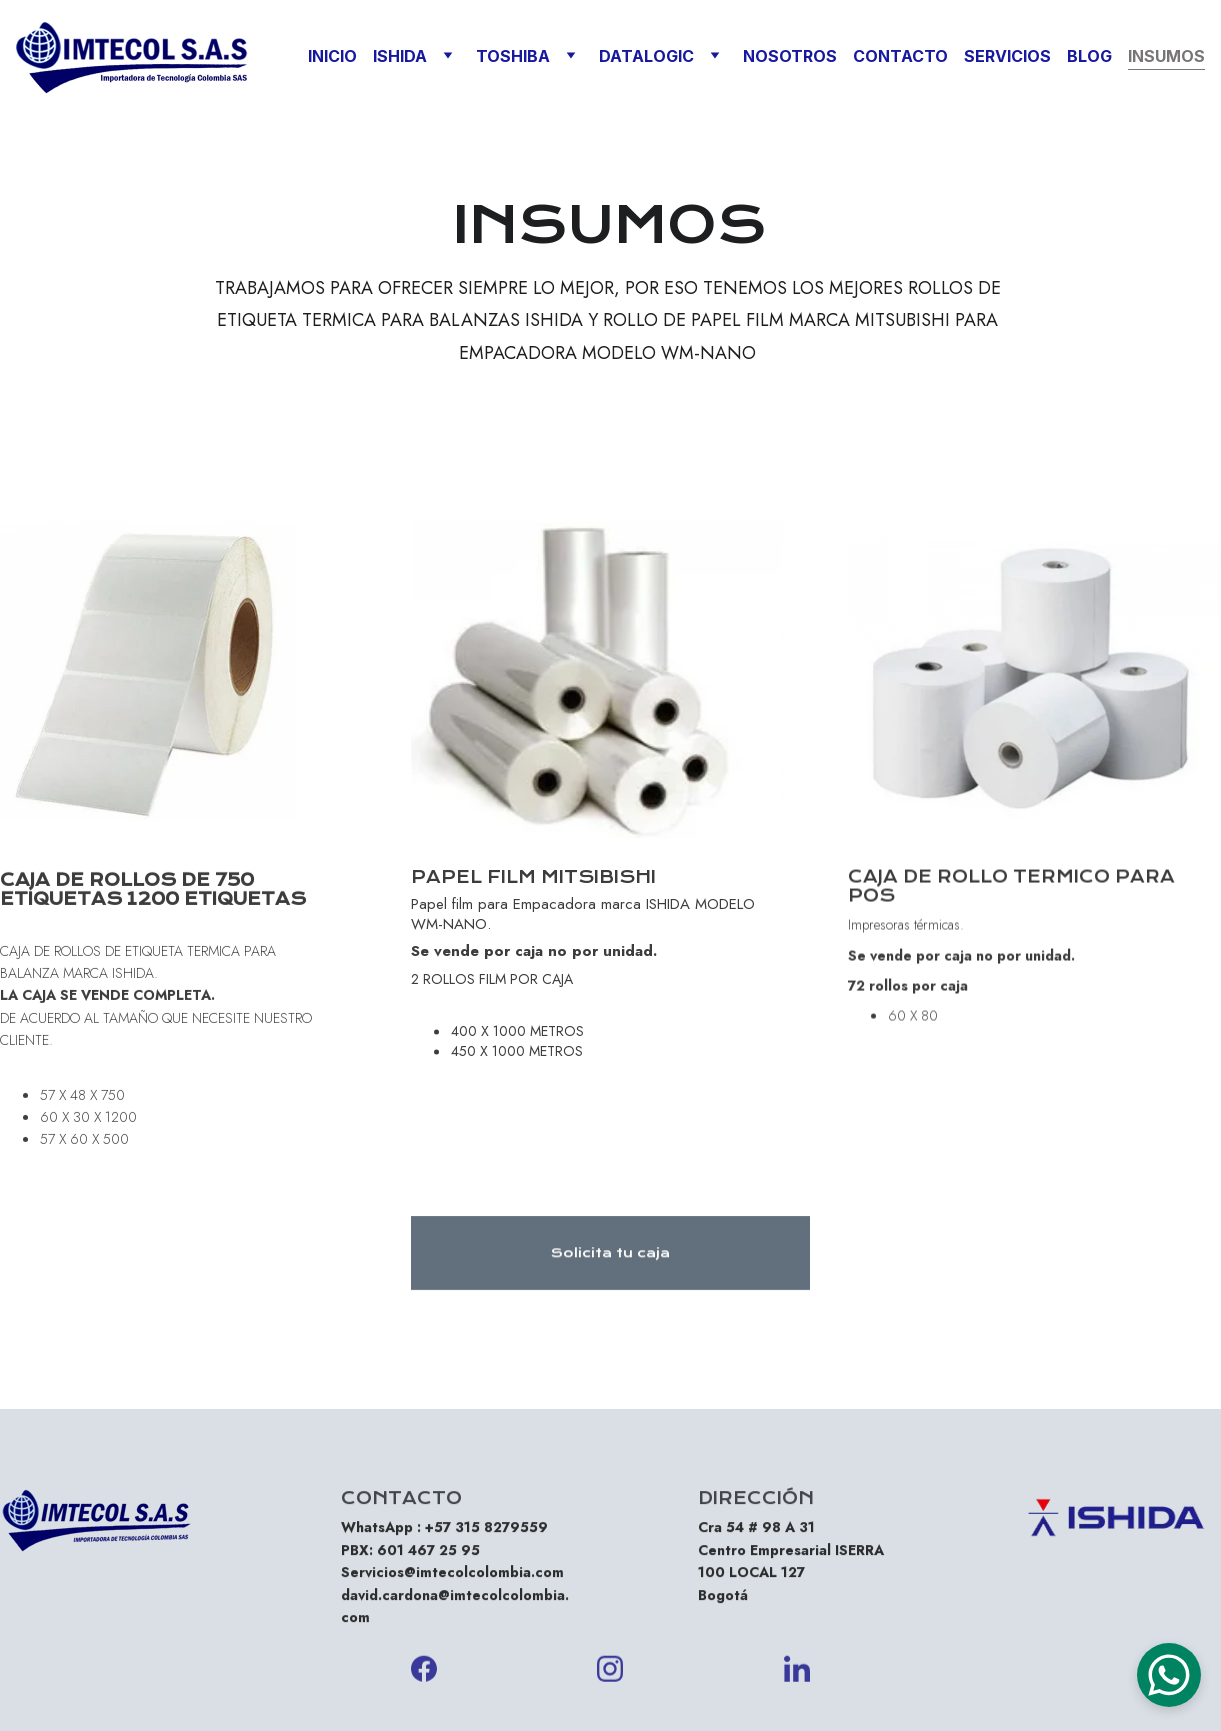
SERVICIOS (1007, 56)
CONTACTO (900, 56)
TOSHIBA (513, 56)
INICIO (332, 56)
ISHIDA (400, 56)
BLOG (1089, 56)
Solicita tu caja (610, 1259)
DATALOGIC (646, 56)
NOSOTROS (790, 56)
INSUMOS (1166, 56)
